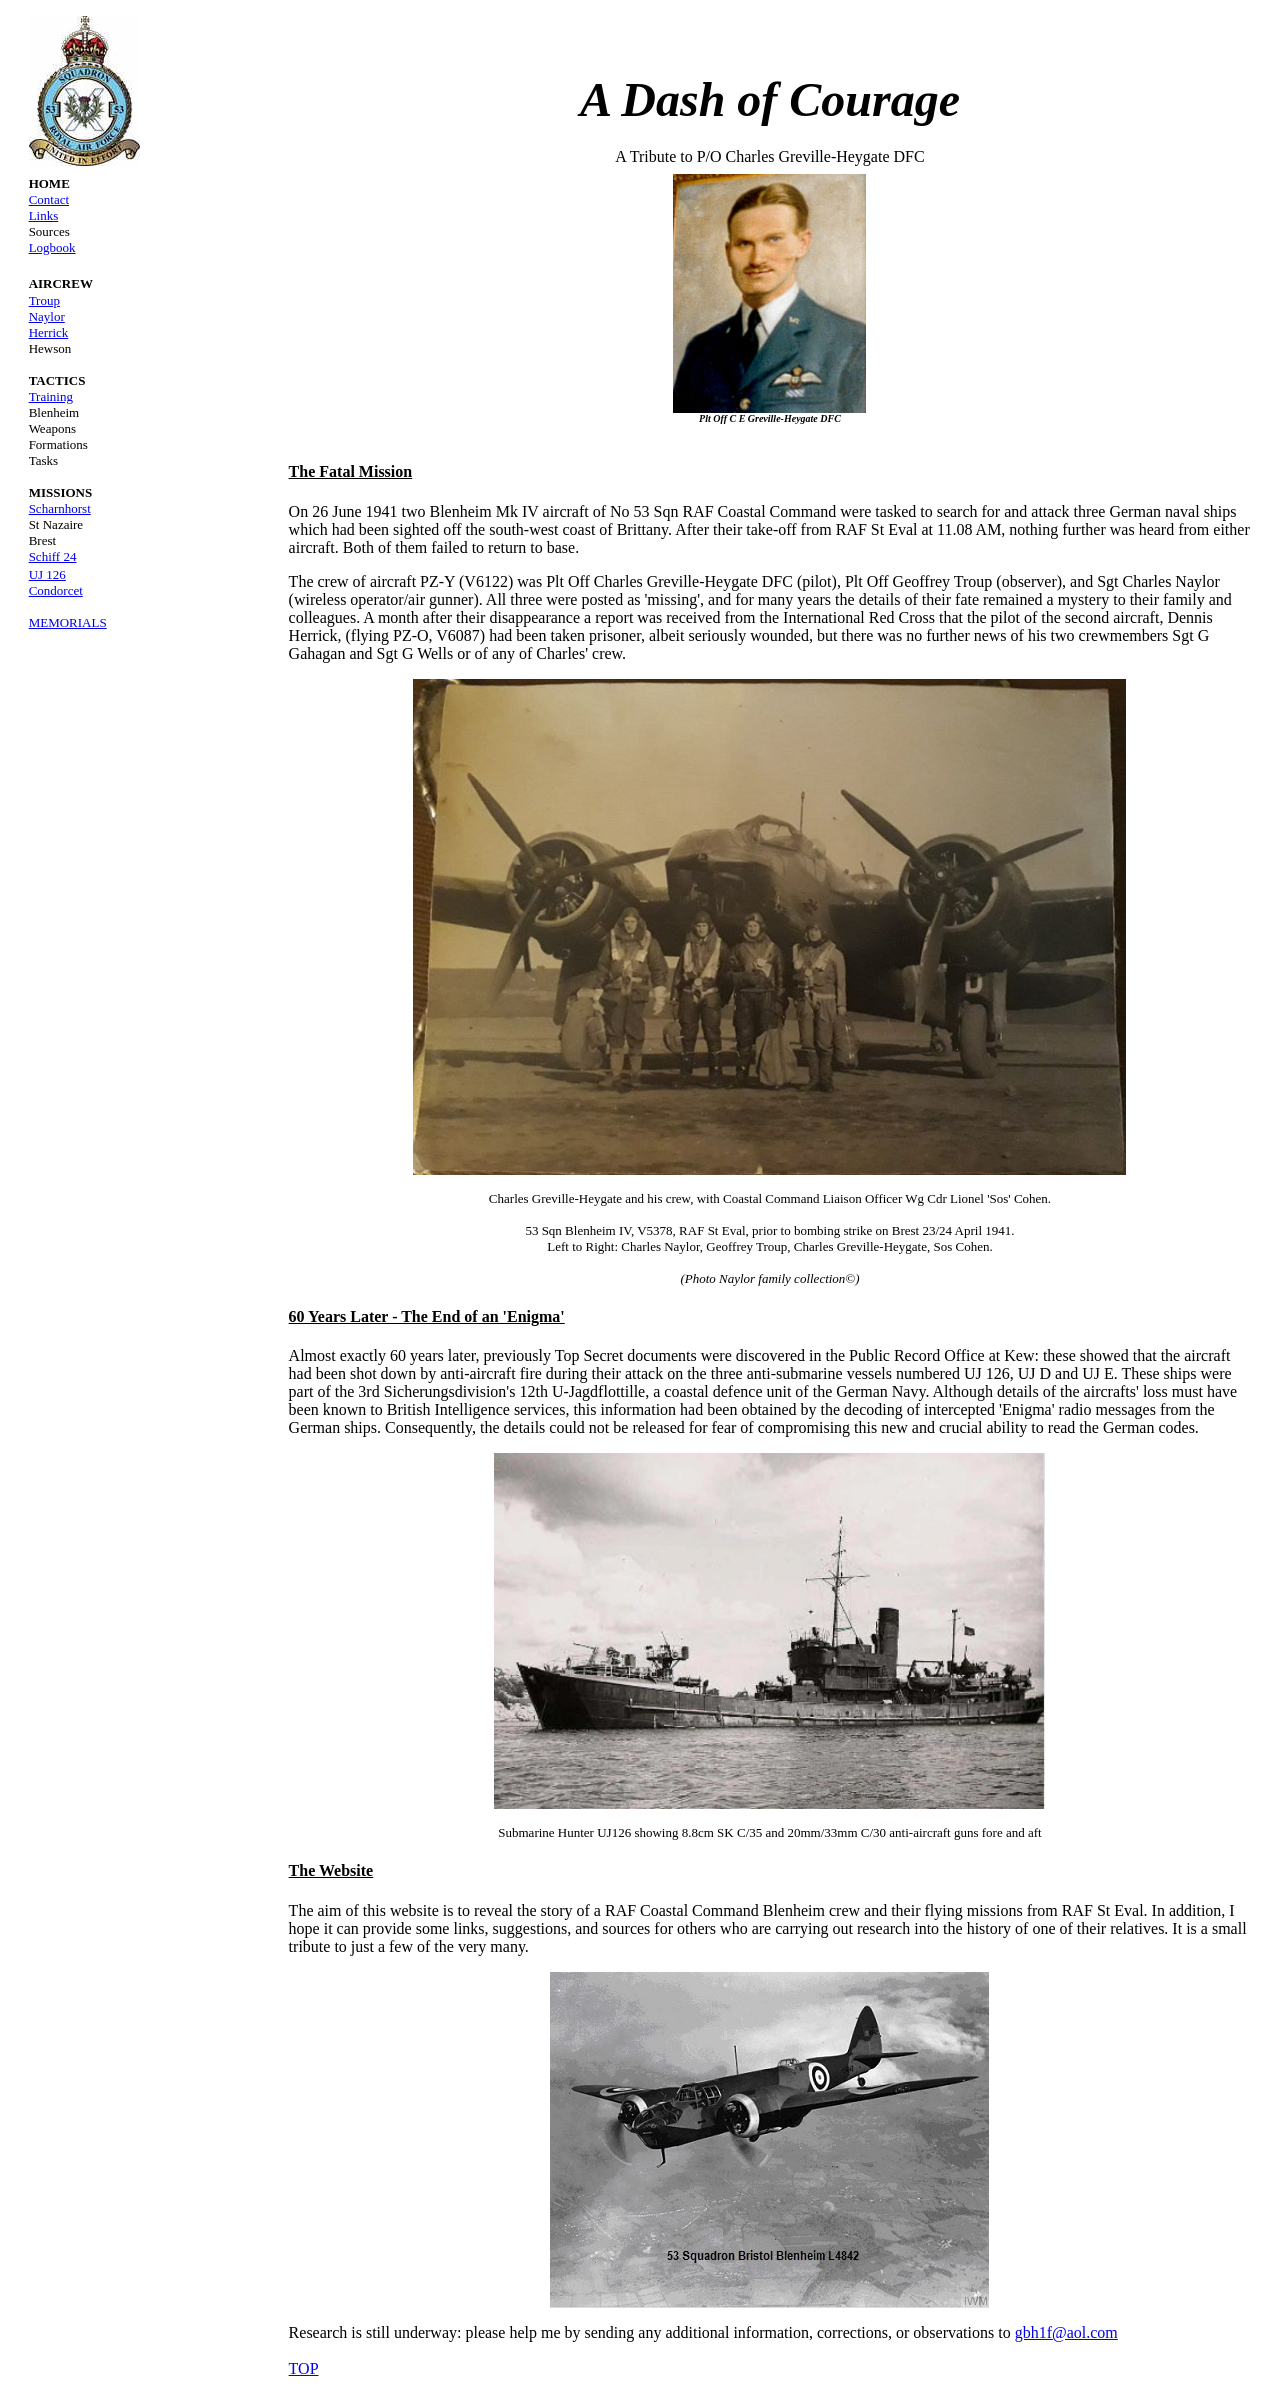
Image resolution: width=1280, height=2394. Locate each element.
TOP (304, 2368)
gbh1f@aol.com (1066, 2332)
